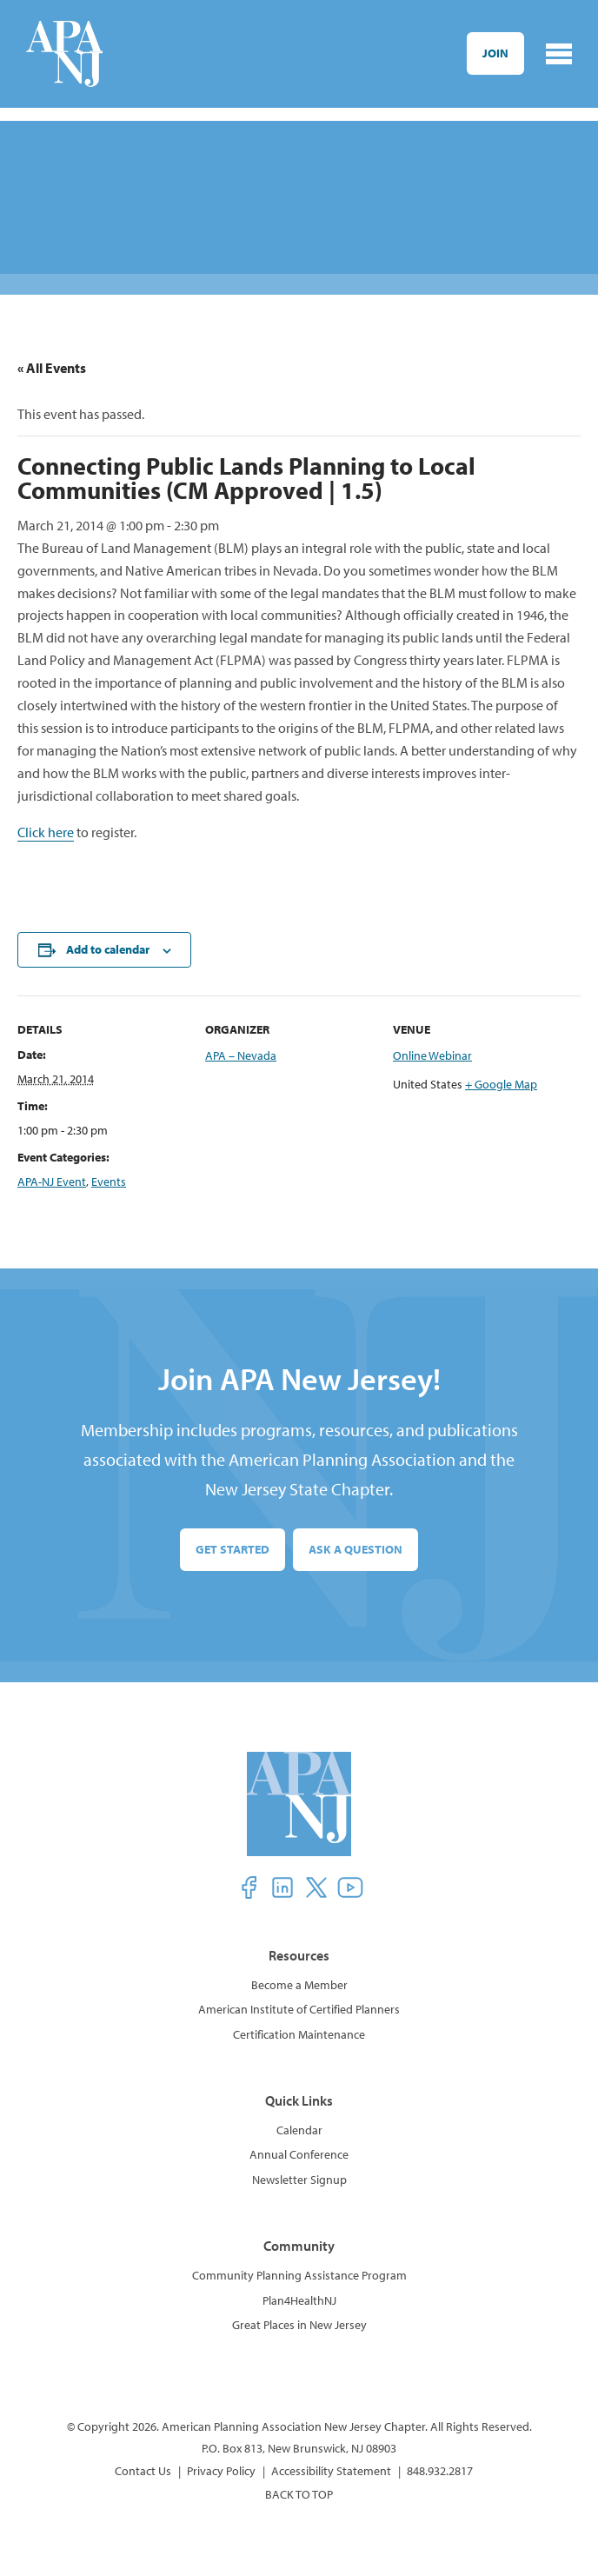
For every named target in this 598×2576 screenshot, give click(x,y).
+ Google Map (501, 1084)
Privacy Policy (221, 2471)
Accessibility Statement (331, 2471)
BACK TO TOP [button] (299, 2494)
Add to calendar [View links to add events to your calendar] (108, 949)
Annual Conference (299, 2154)
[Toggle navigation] (559, 53)
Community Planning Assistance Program (299, 2275)
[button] (248, 1887)
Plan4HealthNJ (299, 2300)
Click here (45, 832)
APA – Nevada (240, 1055)
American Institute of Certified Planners (299, 2009)
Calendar (299, 2130)
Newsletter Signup (299, 2179)
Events (108, 1181)
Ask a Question (355, 1549)
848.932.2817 (440, 2471)
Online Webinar (432, 1055)
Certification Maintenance (299, 2034)
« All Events (51, 367)
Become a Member (299, 1985)
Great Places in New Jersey (299, 2325)
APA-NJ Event (51, 1181)
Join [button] (495, 53)
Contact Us (143, 2471)
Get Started (232, 1549)
